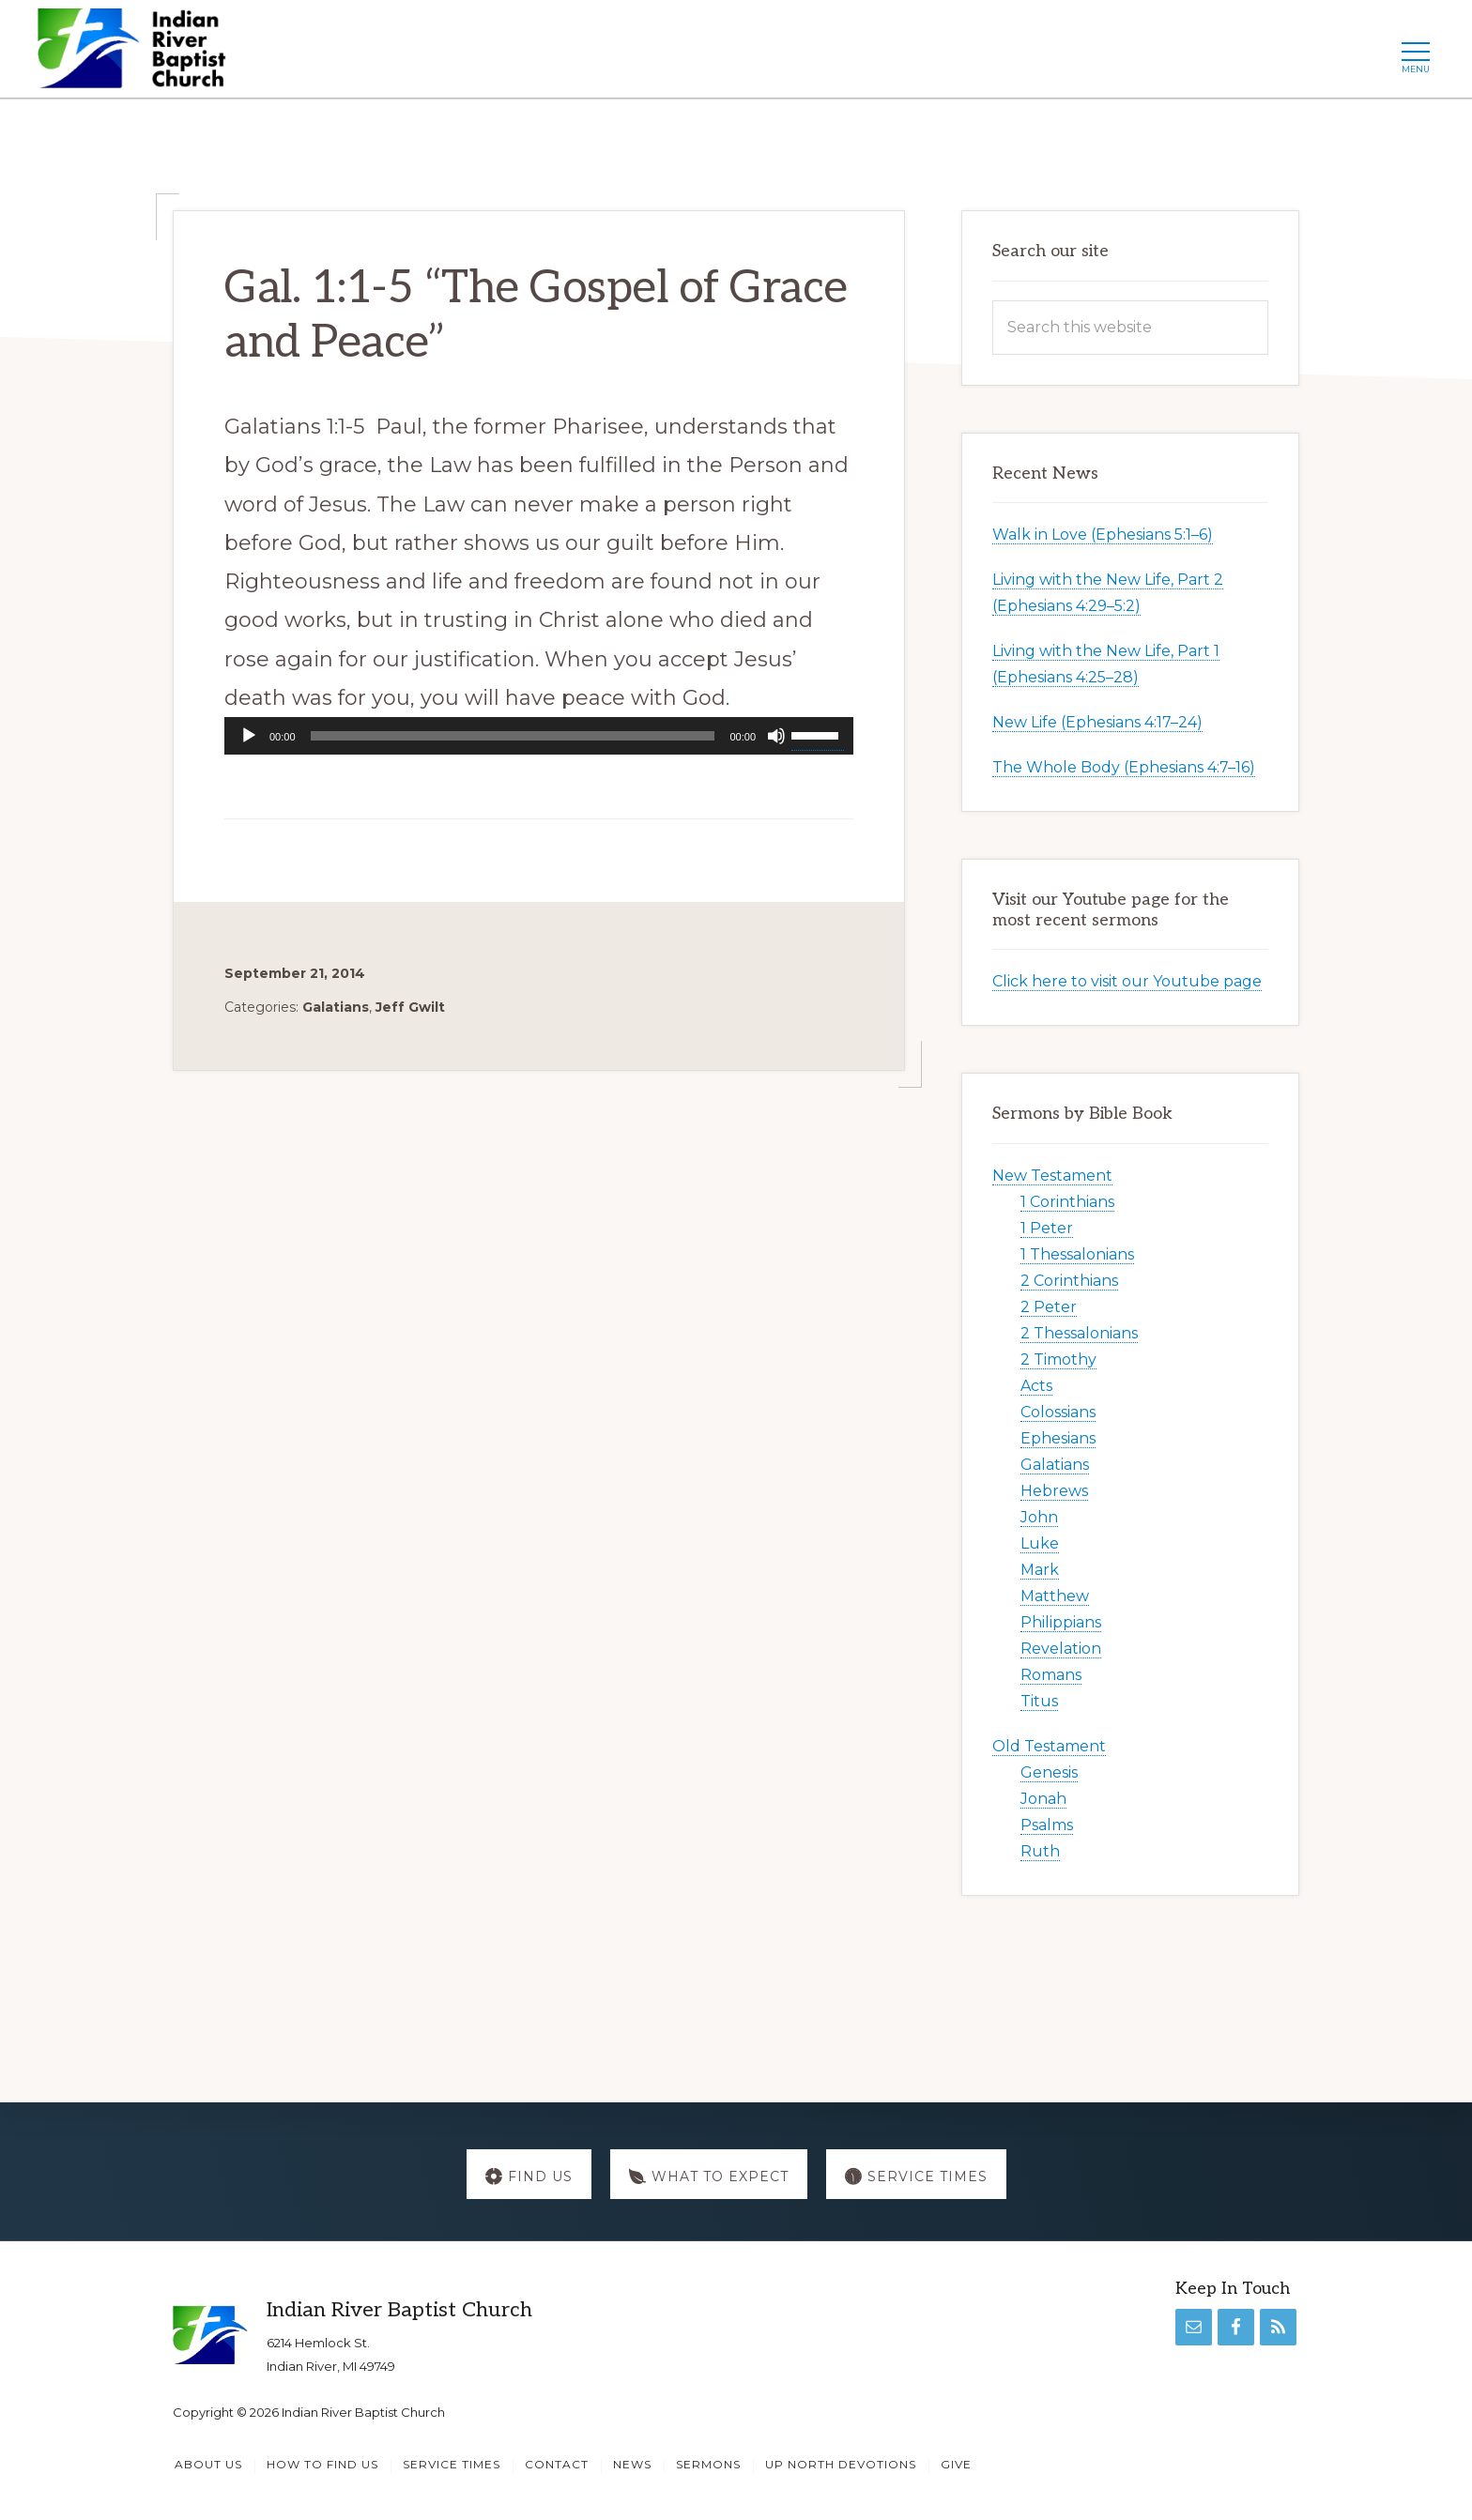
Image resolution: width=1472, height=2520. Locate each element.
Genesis (1049, 1772)
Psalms (1046, 1825)
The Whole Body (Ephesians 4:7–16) (1123, 767)
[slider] (513, 736)
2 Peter (1048, 1307)
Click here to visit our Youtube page (1127, 981)
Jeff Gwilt (410, 1007)
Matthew (1054, 1596)
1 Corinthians (1067, 1202)
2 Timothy (1058, 1359)
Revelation (1060, 1648)
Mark (1039, 1570)
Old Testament (1049, 1746)
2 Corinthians (1069, 1281)
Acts (1036, 1386)
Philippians (1060, 1622)
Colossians (1058, 1412)
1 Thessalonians (1077, 1254)
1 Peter (1046, 1228)
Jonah (1043, 1799)
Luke (1039, 1543)
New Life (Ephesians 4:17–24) (1097, 722)
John (1039, 1517)
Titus (1039, 1701)
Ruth (1040, 1851)
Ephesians (1058, 1438)
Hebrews (1054, 1491)
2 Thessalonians (1079, 1333)
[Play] (248, 735)
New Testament (1052, 1175)
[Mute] (776, 735)
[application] (538, 736)
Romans (1050, 1675)
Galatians (335, 1007)
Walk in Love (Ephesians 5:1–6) (1102, 534)
